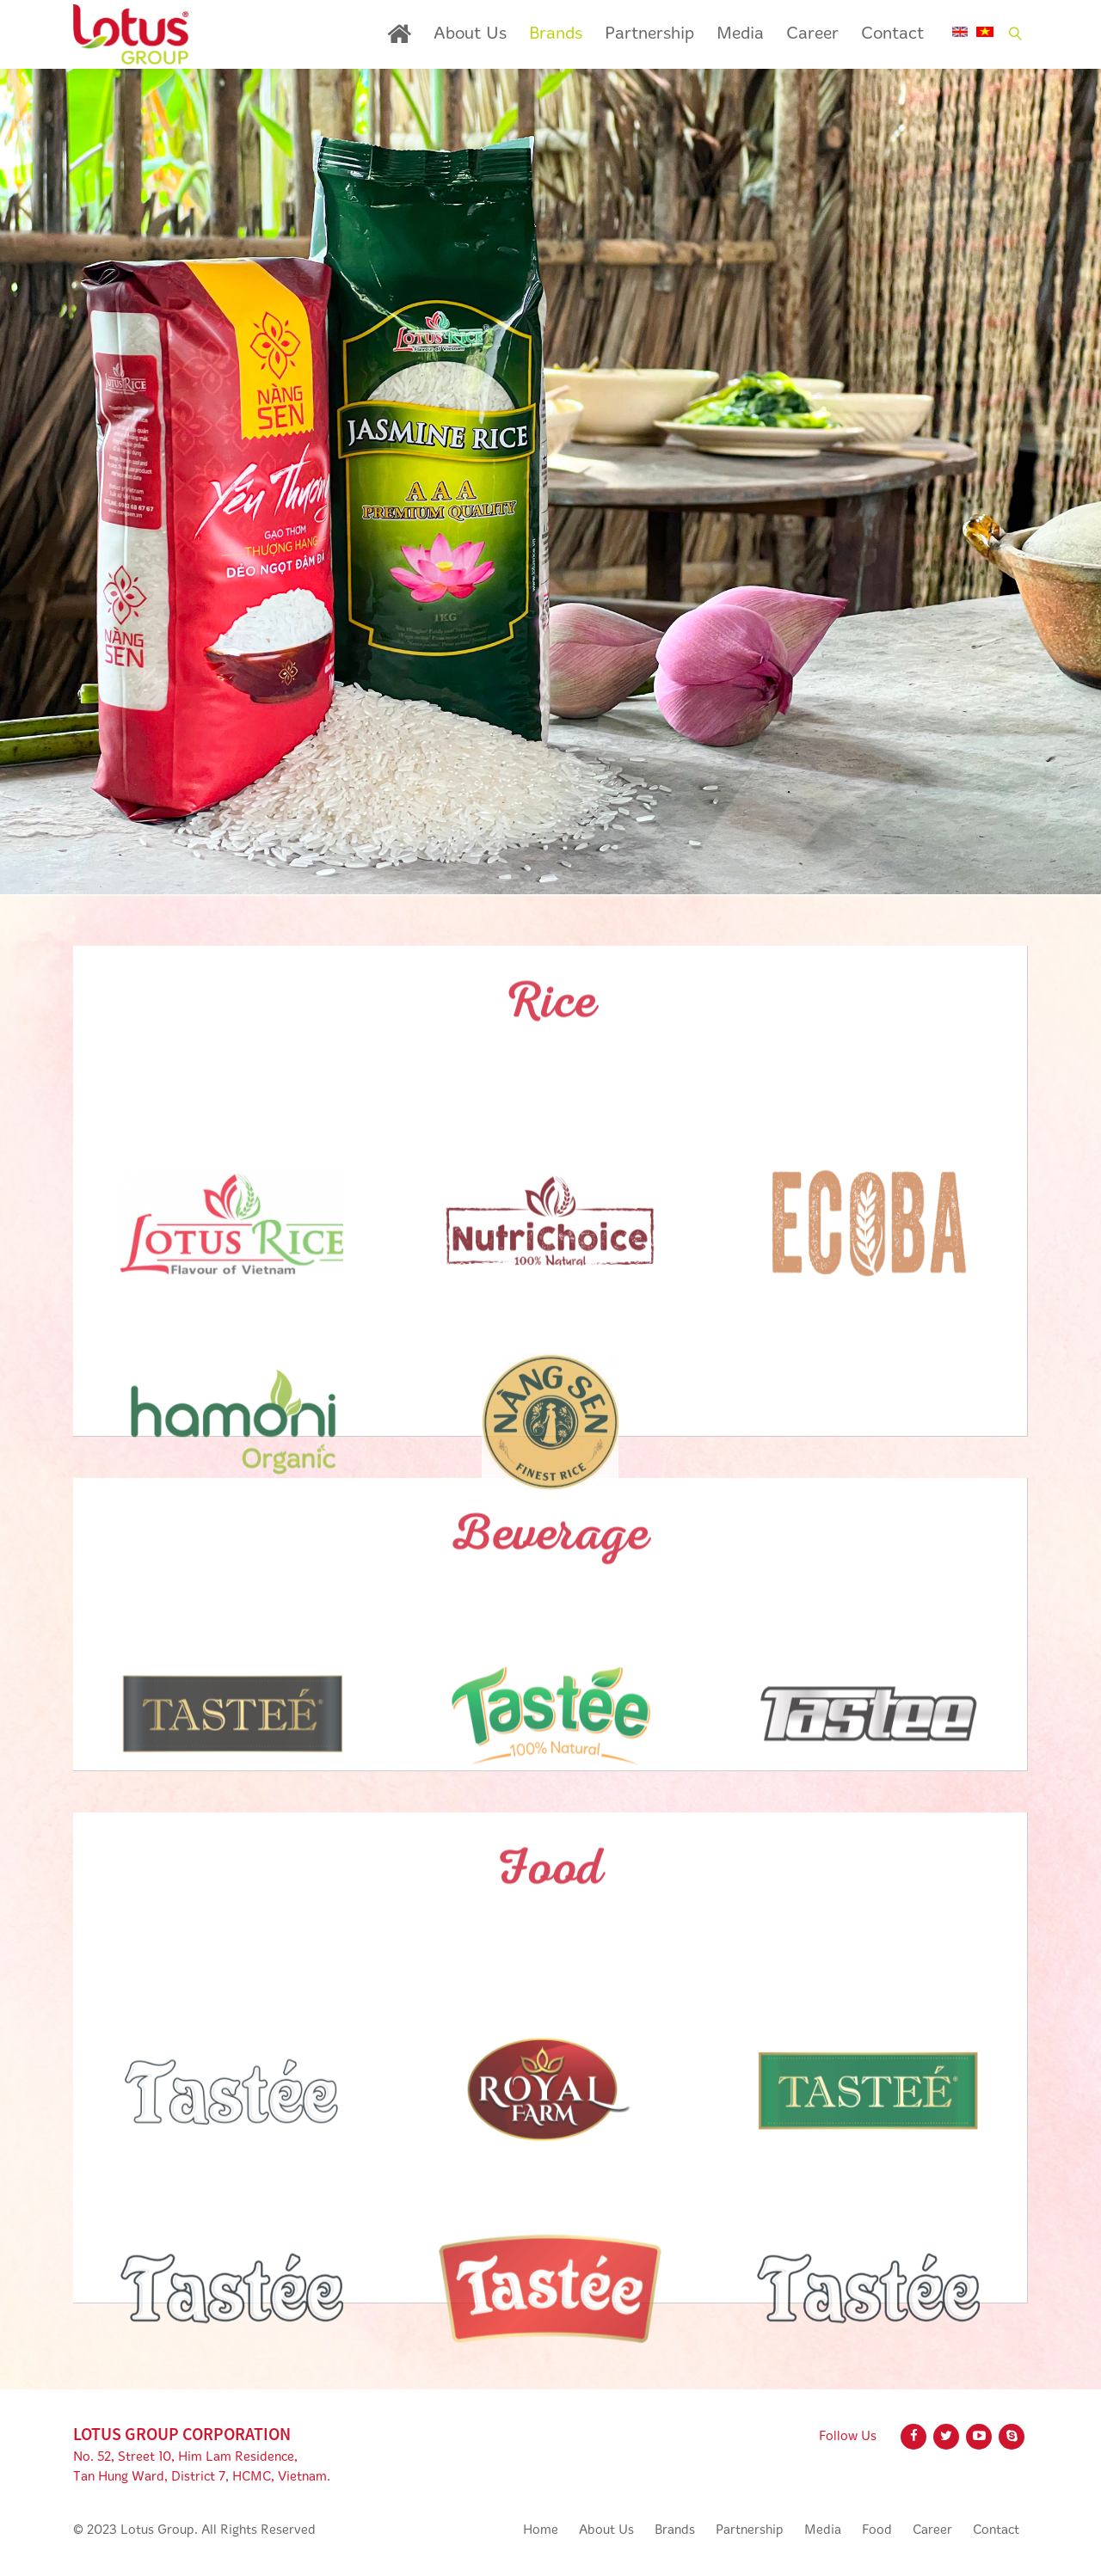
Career (812, 34)
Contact (892, 34)
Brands (555, 34)
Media (740, 34)
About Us (470, 34)
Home (399, 34)
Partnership (649, 34)
